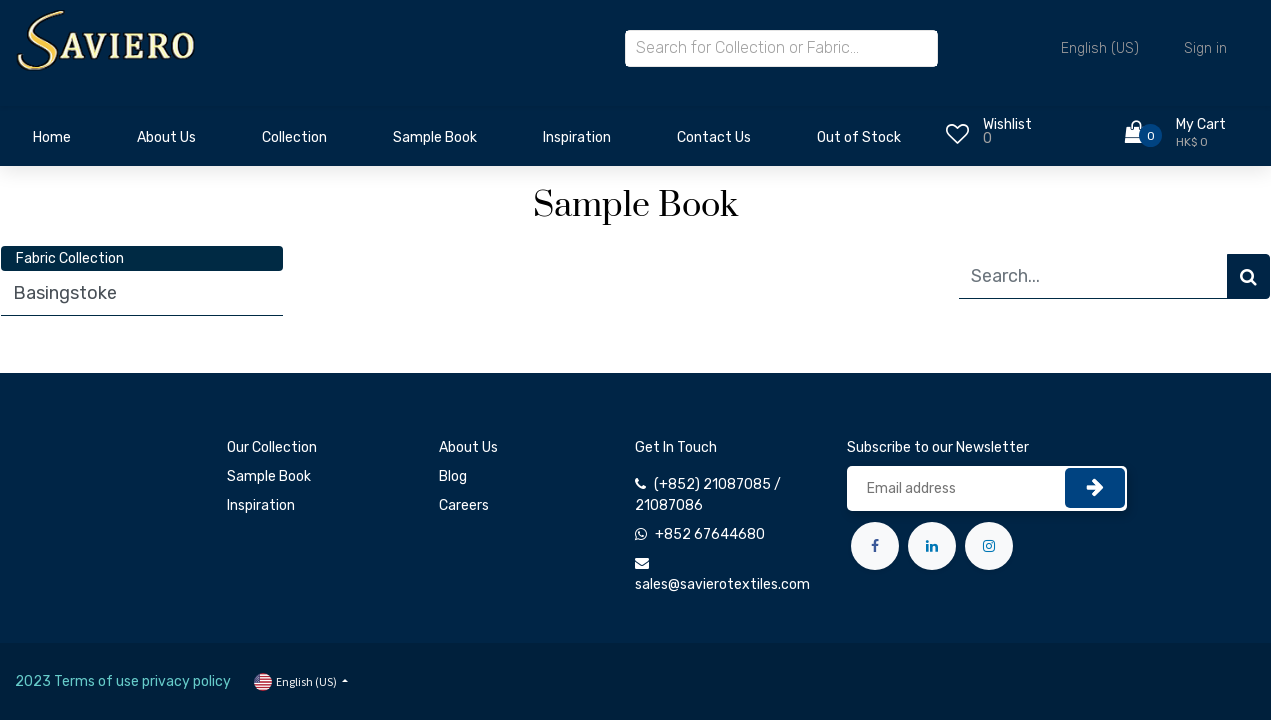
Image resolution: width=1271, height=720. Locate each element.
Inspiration (261, 505)
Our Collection (272, 447)
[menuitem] (52, 143)
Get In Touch (676, 447)
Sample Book (269, 476)
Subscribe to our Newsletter (938, 447)
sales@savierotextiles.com (722, 584)
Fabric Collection (70, 258)
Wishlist (1007, 124)
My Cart (1201, 124)
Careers (464, 505)
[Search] (1248, 276)
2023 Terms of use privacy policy (123, 681)
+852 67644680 (710, 534)
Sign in (1205, 48)
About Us (468, 447)
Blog (453, 476)
